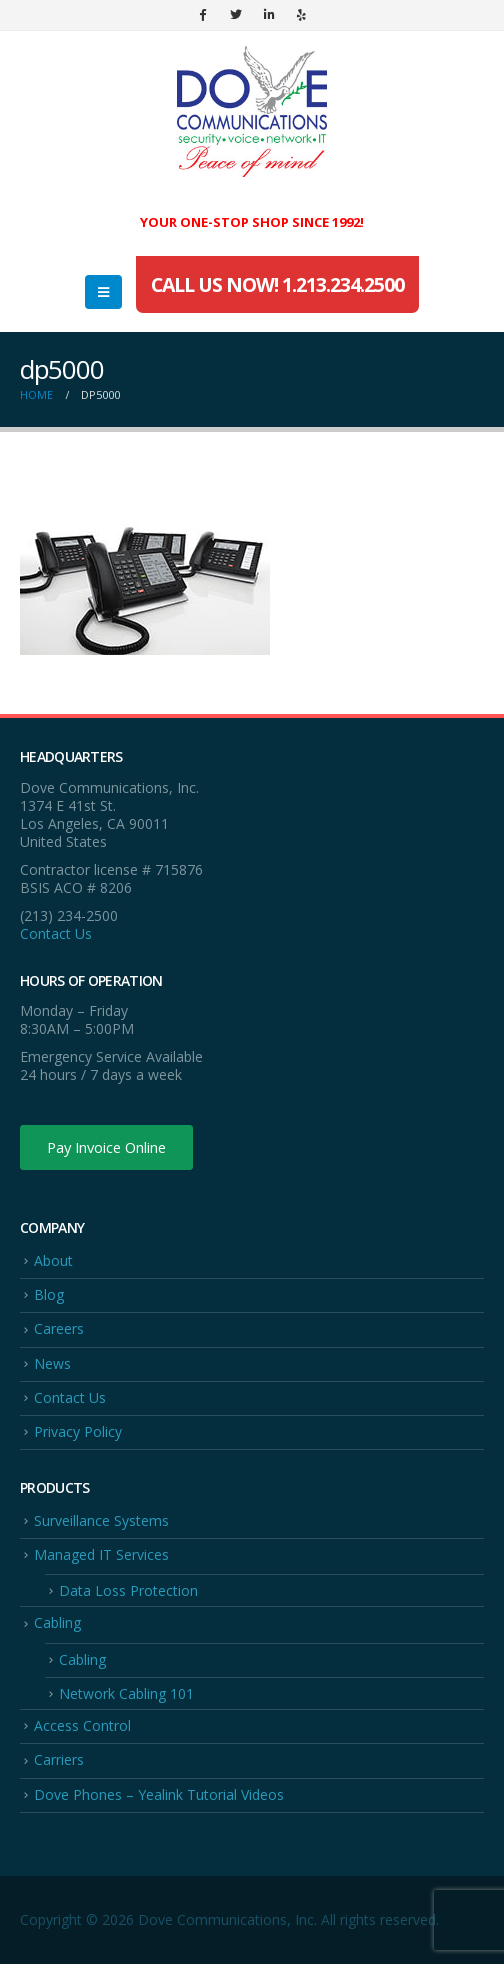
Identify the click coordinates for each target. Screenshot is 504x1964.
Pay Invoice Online (106, 1147)
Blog (49, 1294)
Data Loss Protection (128, 1590)
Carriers (59, 1759)
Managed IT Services (101, 1554)
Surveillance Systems (101, 1520)
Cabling (57, 1622)
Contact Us (56, 933)
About (53, 1260)
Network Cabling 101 (126, 1693)
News (52, 1363)
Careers (59, 1328)
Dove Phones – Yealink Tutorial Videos (159, 1794)
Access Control (82, 1725)
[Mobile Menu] (103, 292)
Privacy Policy (78, 1431)
